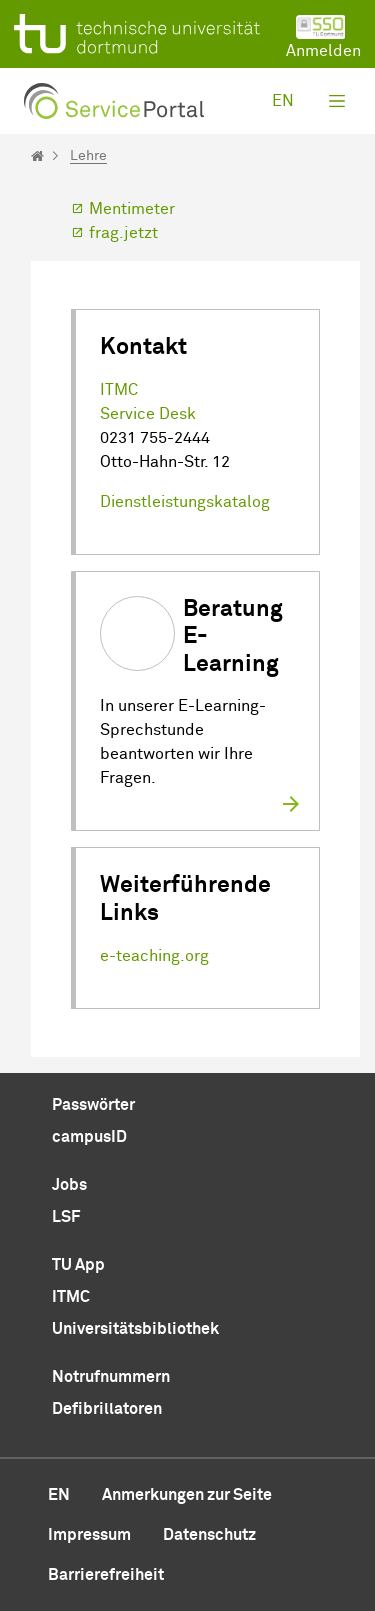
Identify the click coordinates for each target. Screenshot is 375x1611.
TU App (78, 1265)
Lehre (88, 156)
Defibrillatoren (107, 1409)
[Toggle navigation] (337, 101)
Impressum (89, 1535)
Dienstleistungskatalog (185, 502)
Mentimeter (132, 209)
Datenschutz (209, 1535)
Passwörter (93, 1105)
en (283, 101)
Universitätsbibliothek (135, 1329)
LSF (66, 1217)
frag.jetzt (123, 233)
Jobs (69, 1185)
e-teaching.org (154, 956)
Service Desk (148, 414)
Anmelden (323, 37)
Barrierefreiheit (106, 1575)
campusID (89, 1137)
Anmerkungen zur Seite (187, 1495)
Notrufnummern (111, 1377)
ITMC (119, 390)
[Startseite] (37, 156)
